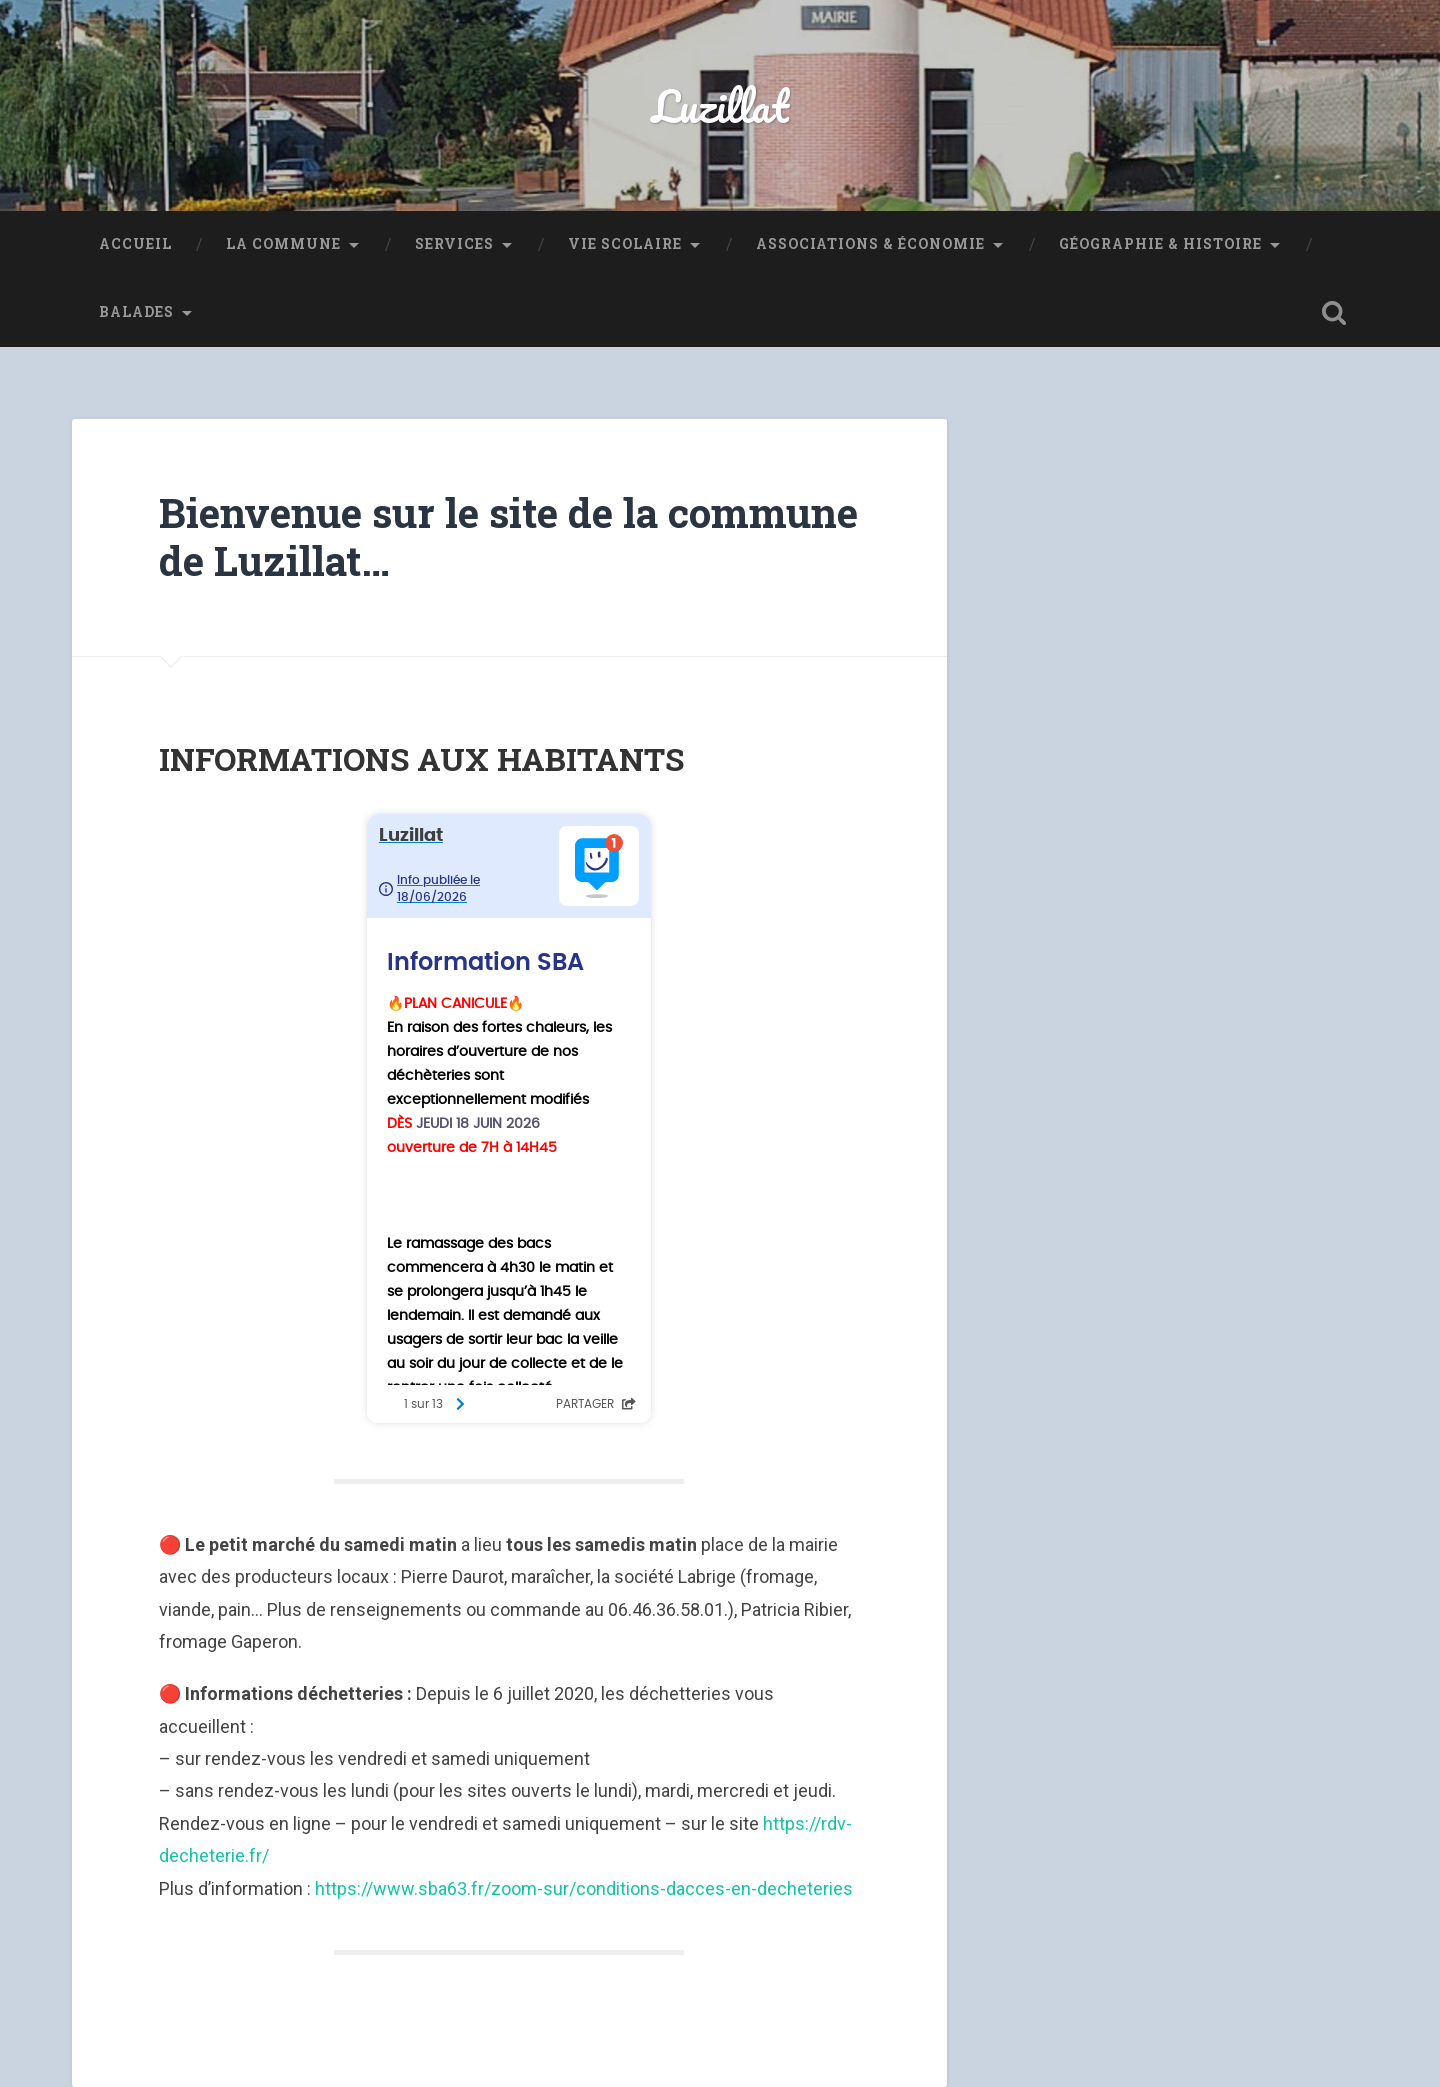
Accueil (135, 244)
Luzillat (720, 105)
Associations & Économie (870, 244)
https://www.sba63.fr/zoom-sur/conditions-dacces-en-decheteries (584, 1888)
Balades (136, 312)
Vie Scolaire (625, 244)
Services (454, 244)
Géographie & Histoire (1160, 244)
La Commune (283, 244)
